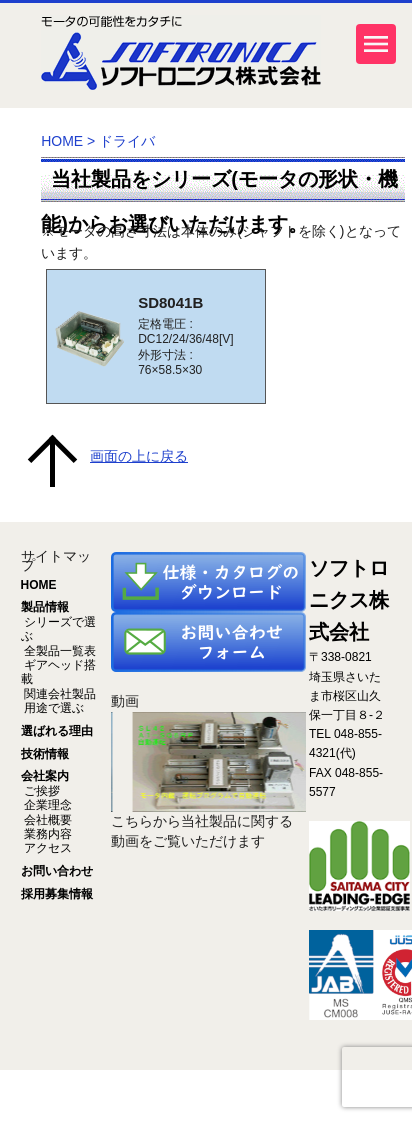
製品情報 (45, 607)
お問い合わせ (57, 871)
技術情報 (45, 754)
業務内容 (46, 834)
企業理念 (46, 805)
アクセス (46, 848)
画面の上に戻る (139, 456)
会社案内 (45, 776)
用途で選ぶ (52, 708)
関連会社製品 (58, 694)
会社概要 (46, 820)
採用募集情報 (57, 894)
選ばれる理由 (57, 731)
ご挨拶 (40, 791)
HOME (62, 141)
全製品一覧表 (58, 651)
